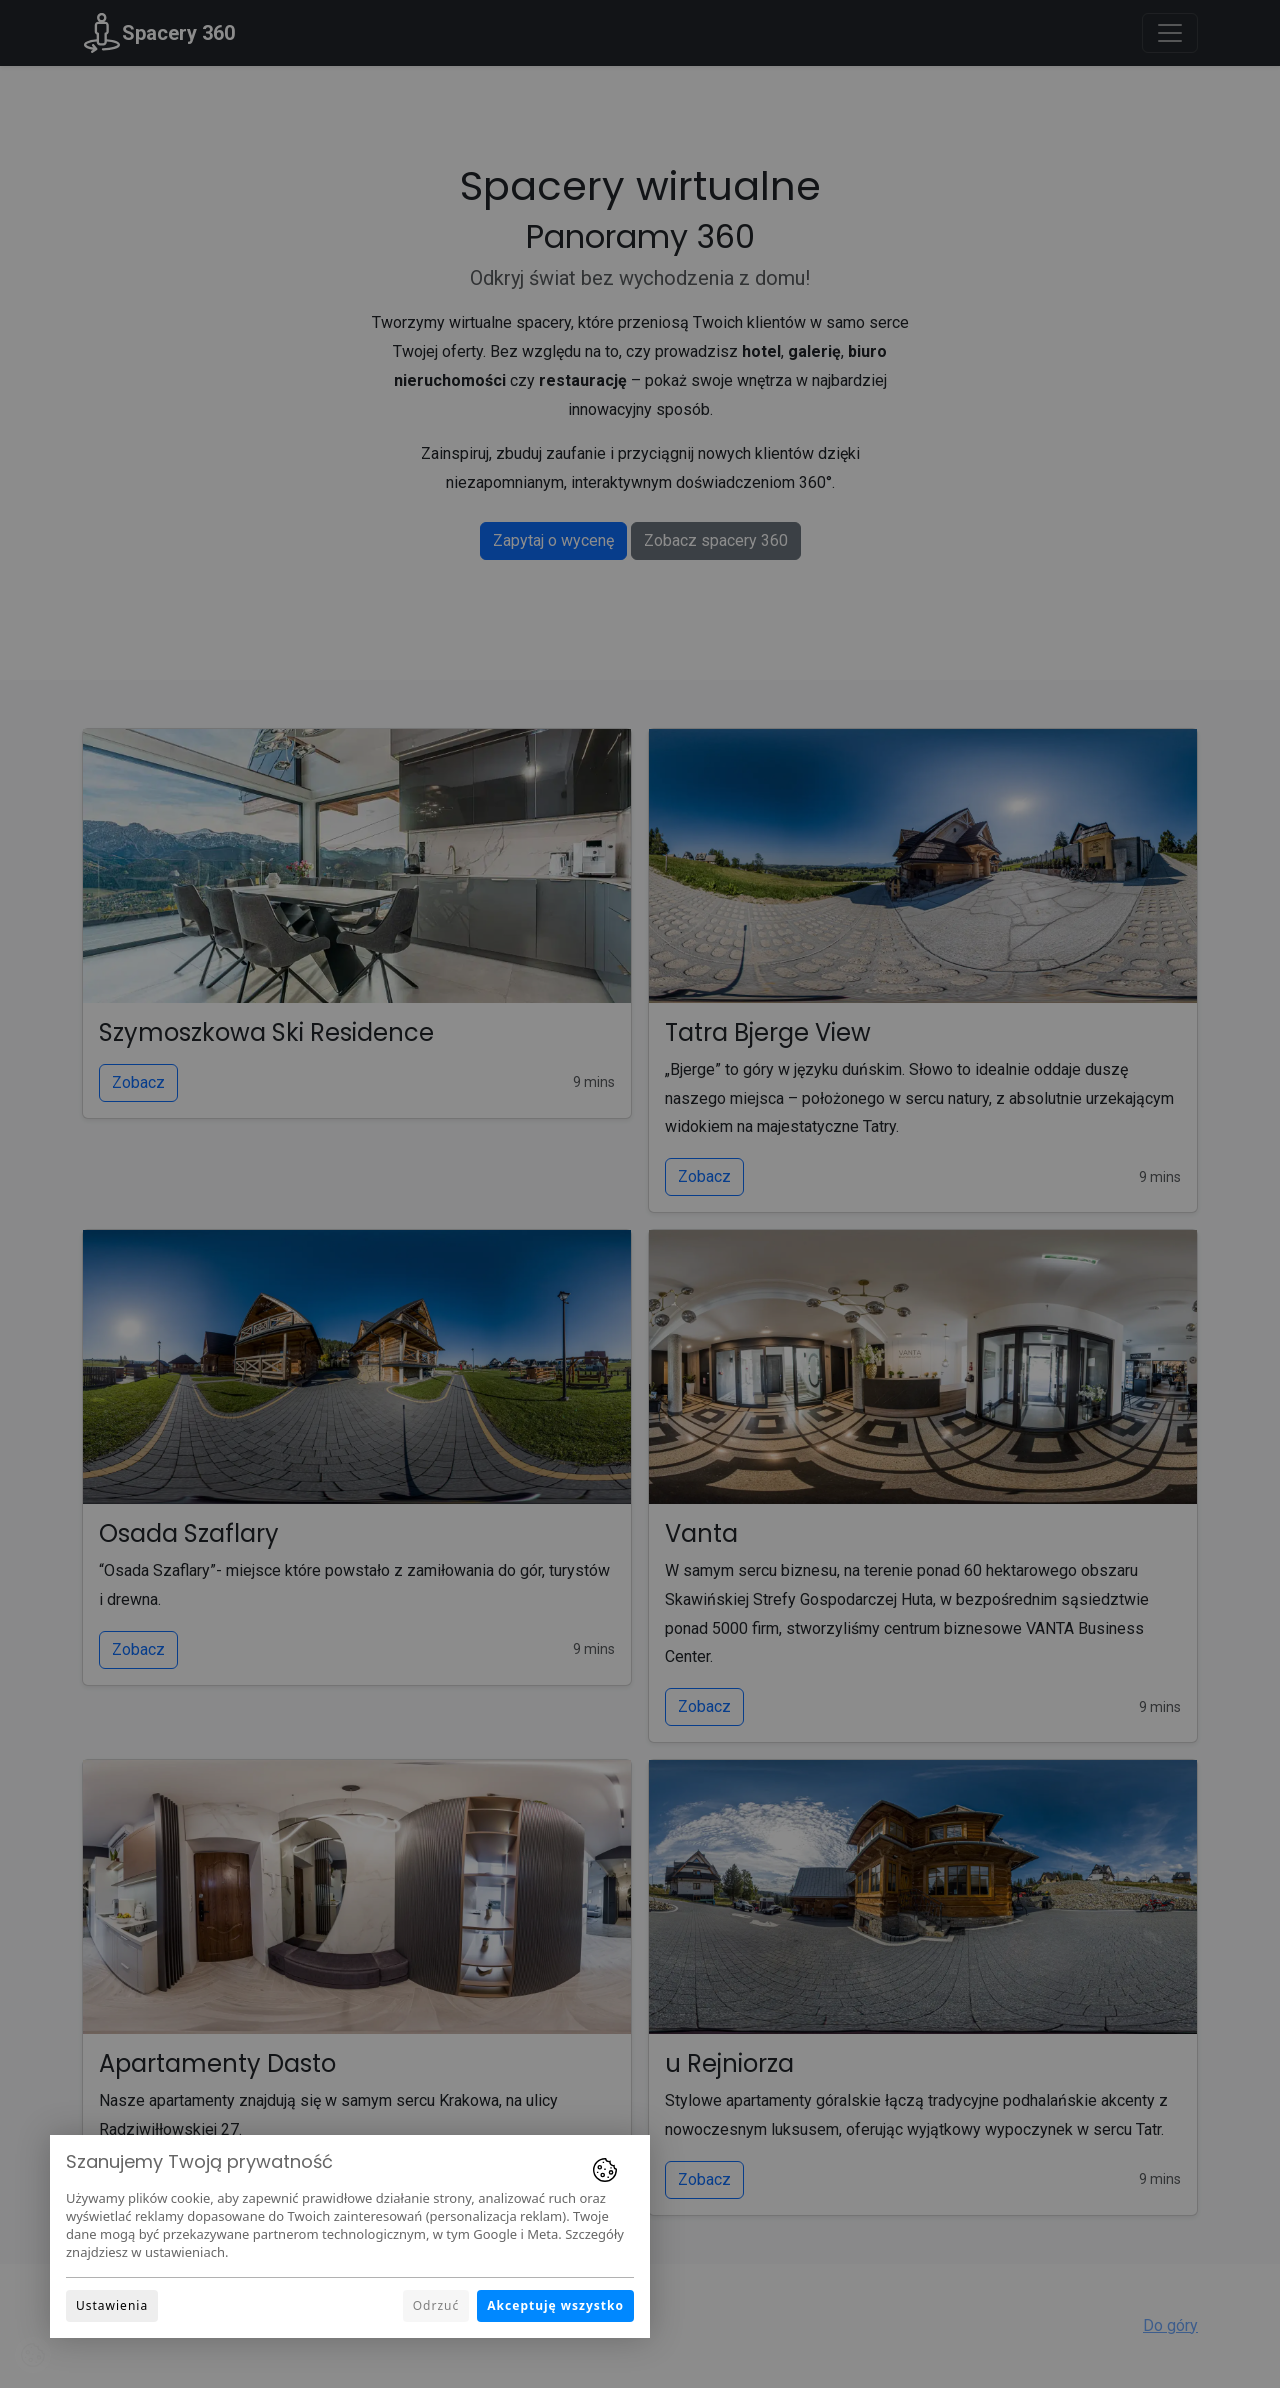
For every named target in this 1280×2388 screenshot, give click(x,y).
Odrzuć (436, 2305)
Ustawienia (112, 2305)
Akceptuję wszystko (555, 2305)
